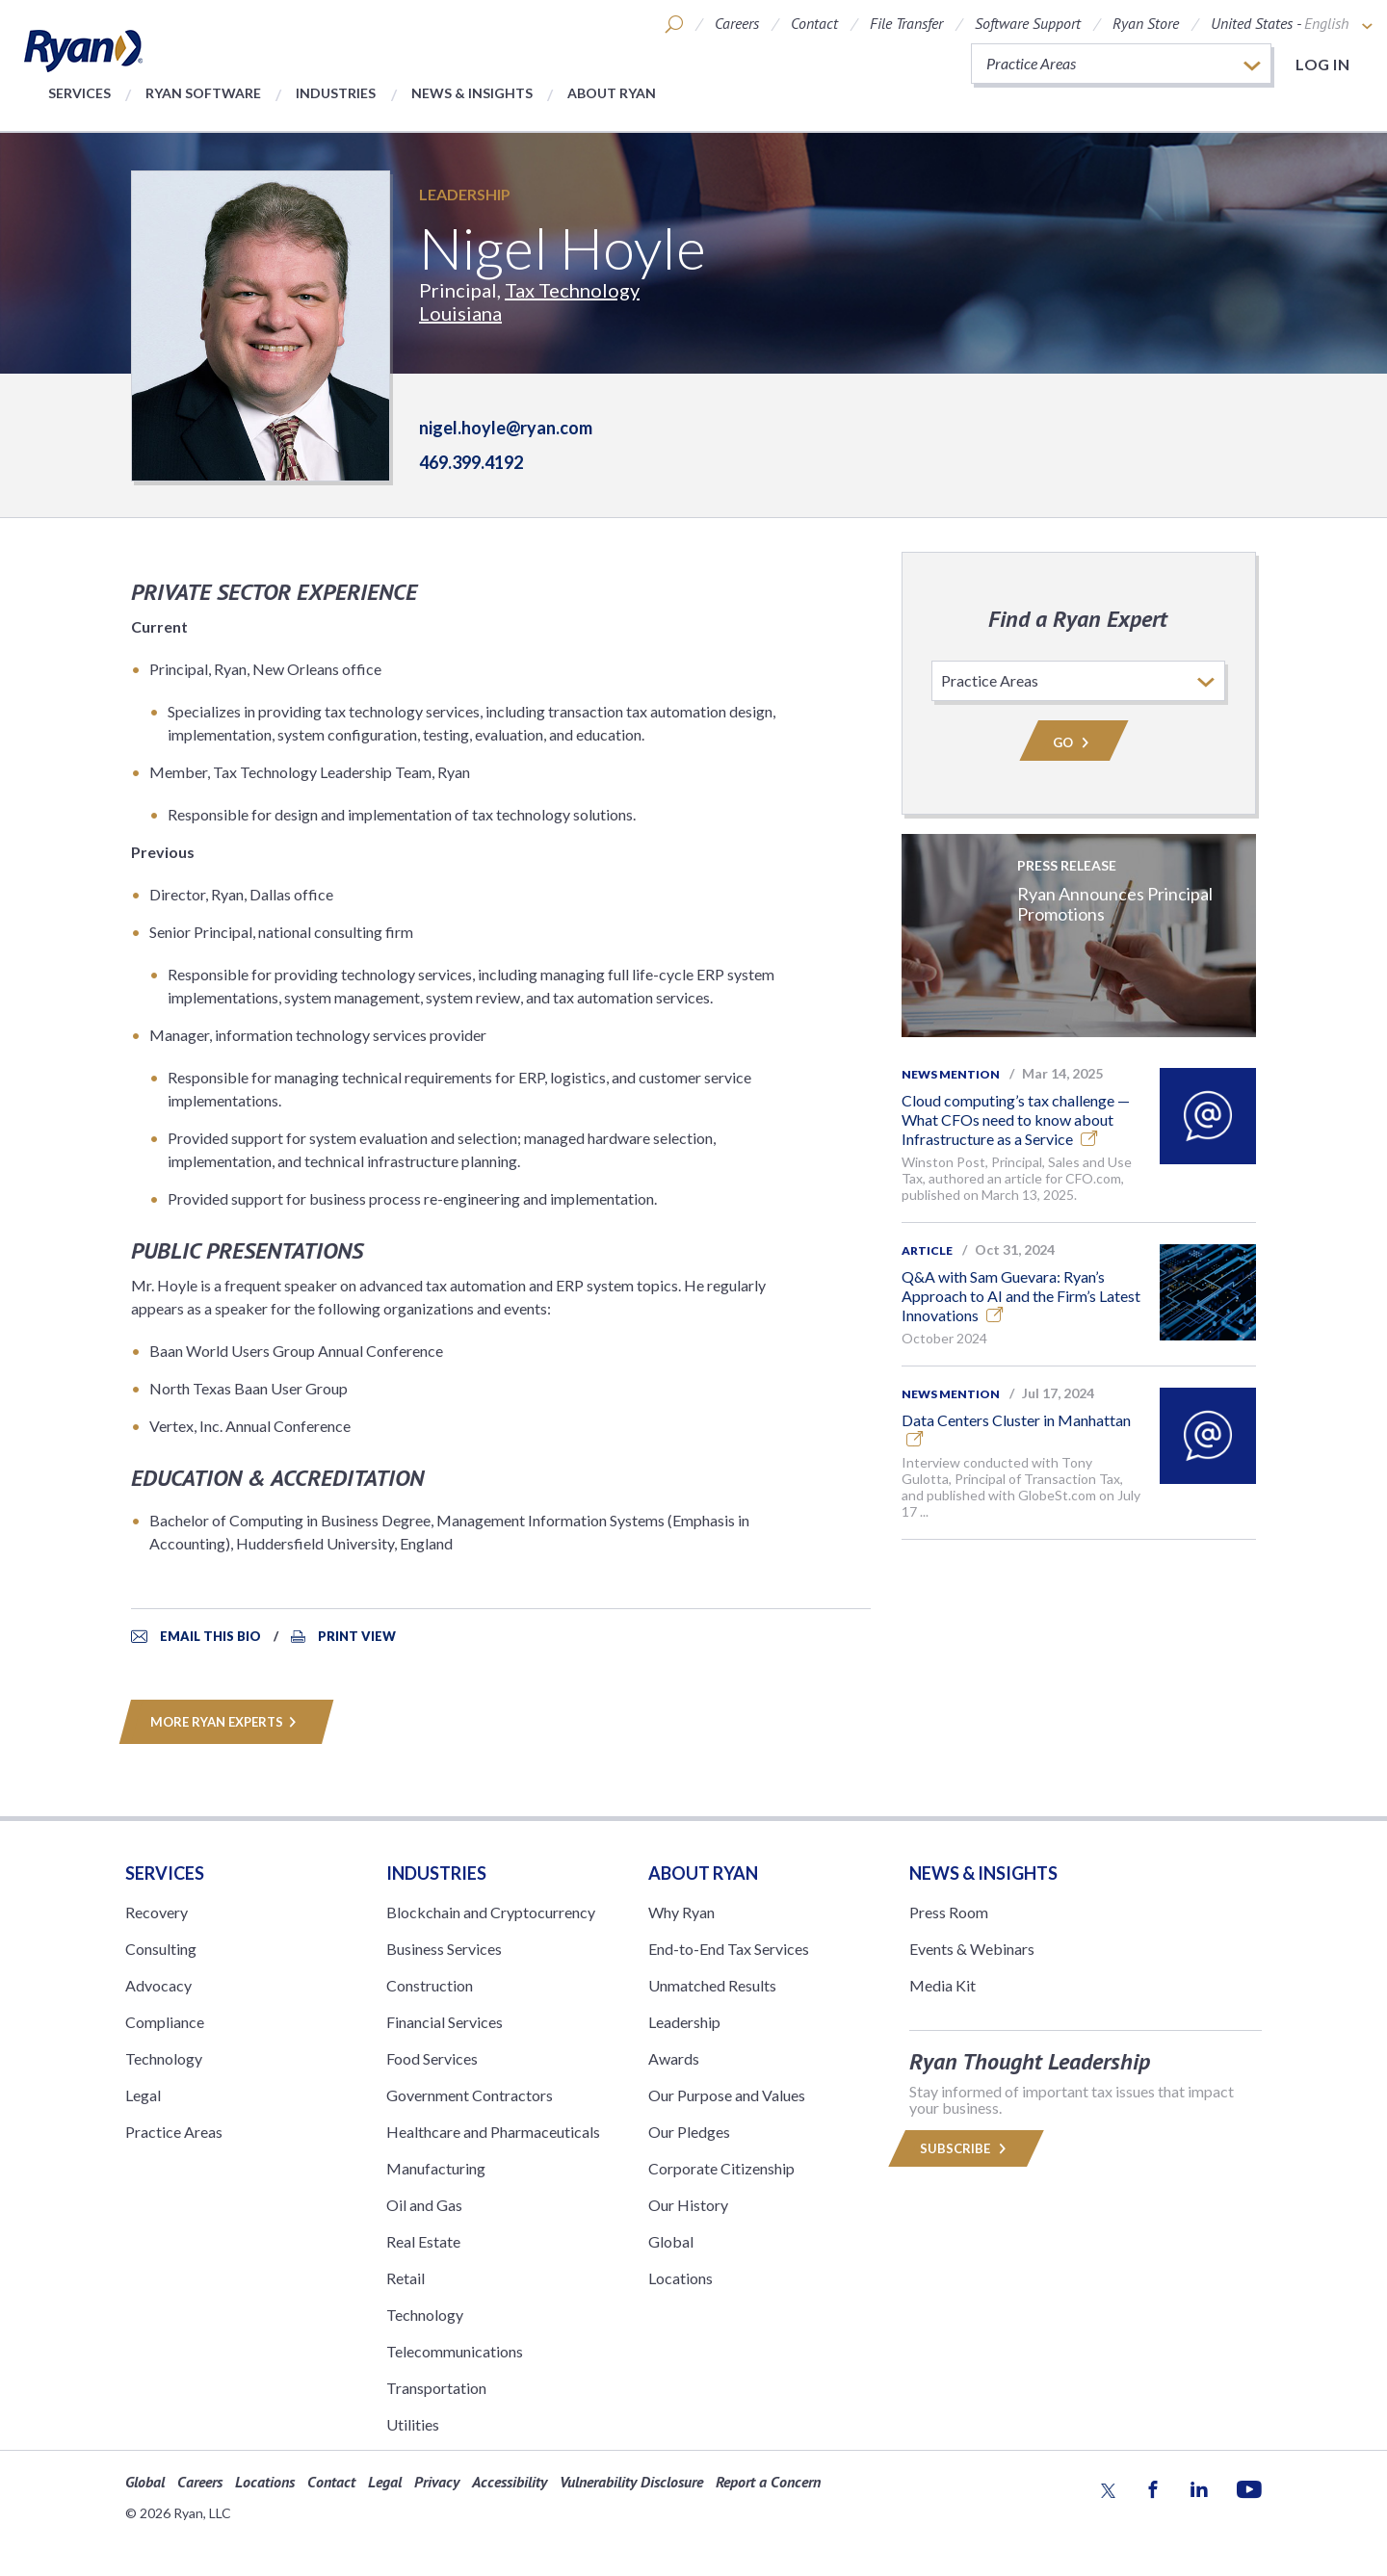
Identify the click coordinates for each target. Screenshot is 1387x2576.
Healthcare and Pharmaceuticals (493, 2131)
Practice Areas (173, 2131)
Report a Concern (768, 2481)
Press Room (948, 1912)
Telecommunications (454, 2351)
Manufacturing (435, 2168)
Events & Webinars (971, 1948)
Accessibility (509, 2481)
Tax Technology (572, 289)
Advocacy (158, 1985)
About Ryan (611, 93)
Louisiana (460, 313)
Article (927, 1250)
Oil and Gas (424, 2205)
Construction (429, 1985)
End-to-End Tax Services (728, 1948)
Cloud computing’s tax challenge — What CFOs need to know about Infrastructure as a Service (1016, 1119)
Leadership (464, 194)
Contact (814, 23)
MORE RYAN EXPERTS (225, 1722)
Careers (737, 23)
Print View (357, 1636)
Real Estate (423, 2241)
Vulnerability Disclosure (631, 2481)
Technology (163, 2058)
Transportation (436, 2388)
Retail (405, 2278)
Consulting (160, 1948)
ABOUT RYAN (703, 1873)
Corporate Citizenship (721, 2168)
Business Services (444, 1948)
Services (79, 93)
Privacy (436, 2481)
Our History (688, 2205)
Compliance (164, 2022)
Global (671, 2241)
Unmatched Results (712, 1985)
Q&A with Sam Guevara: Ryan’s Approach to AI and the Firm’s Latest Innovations (1021, 1295)
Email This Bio (210, 1636)
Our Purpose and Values (726, 2095)
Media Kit (942, 1985)
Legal (143, 2095)
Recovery (156, 1912)
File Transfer (906, 23)
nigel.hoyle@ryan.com (505, 427)
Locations (680, 2278)
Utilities (412, 2424)
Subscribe (966, 2148)
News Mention (951, 1074)
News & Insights (472, 93)
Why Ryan (681, 1912)
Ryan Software (203, 93)
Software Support (1028, 23)
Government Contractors (469, 2095)
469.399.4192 (471, 462)
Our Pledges (689, 2131)
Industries (336, 93)
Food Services (432, 2058)
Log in (1322, 64)
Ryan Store (1145, 23)
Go (1074, 742)
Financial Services (444, 2022)
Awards (673, 2058)
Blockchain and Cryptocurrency (490, 1912)
